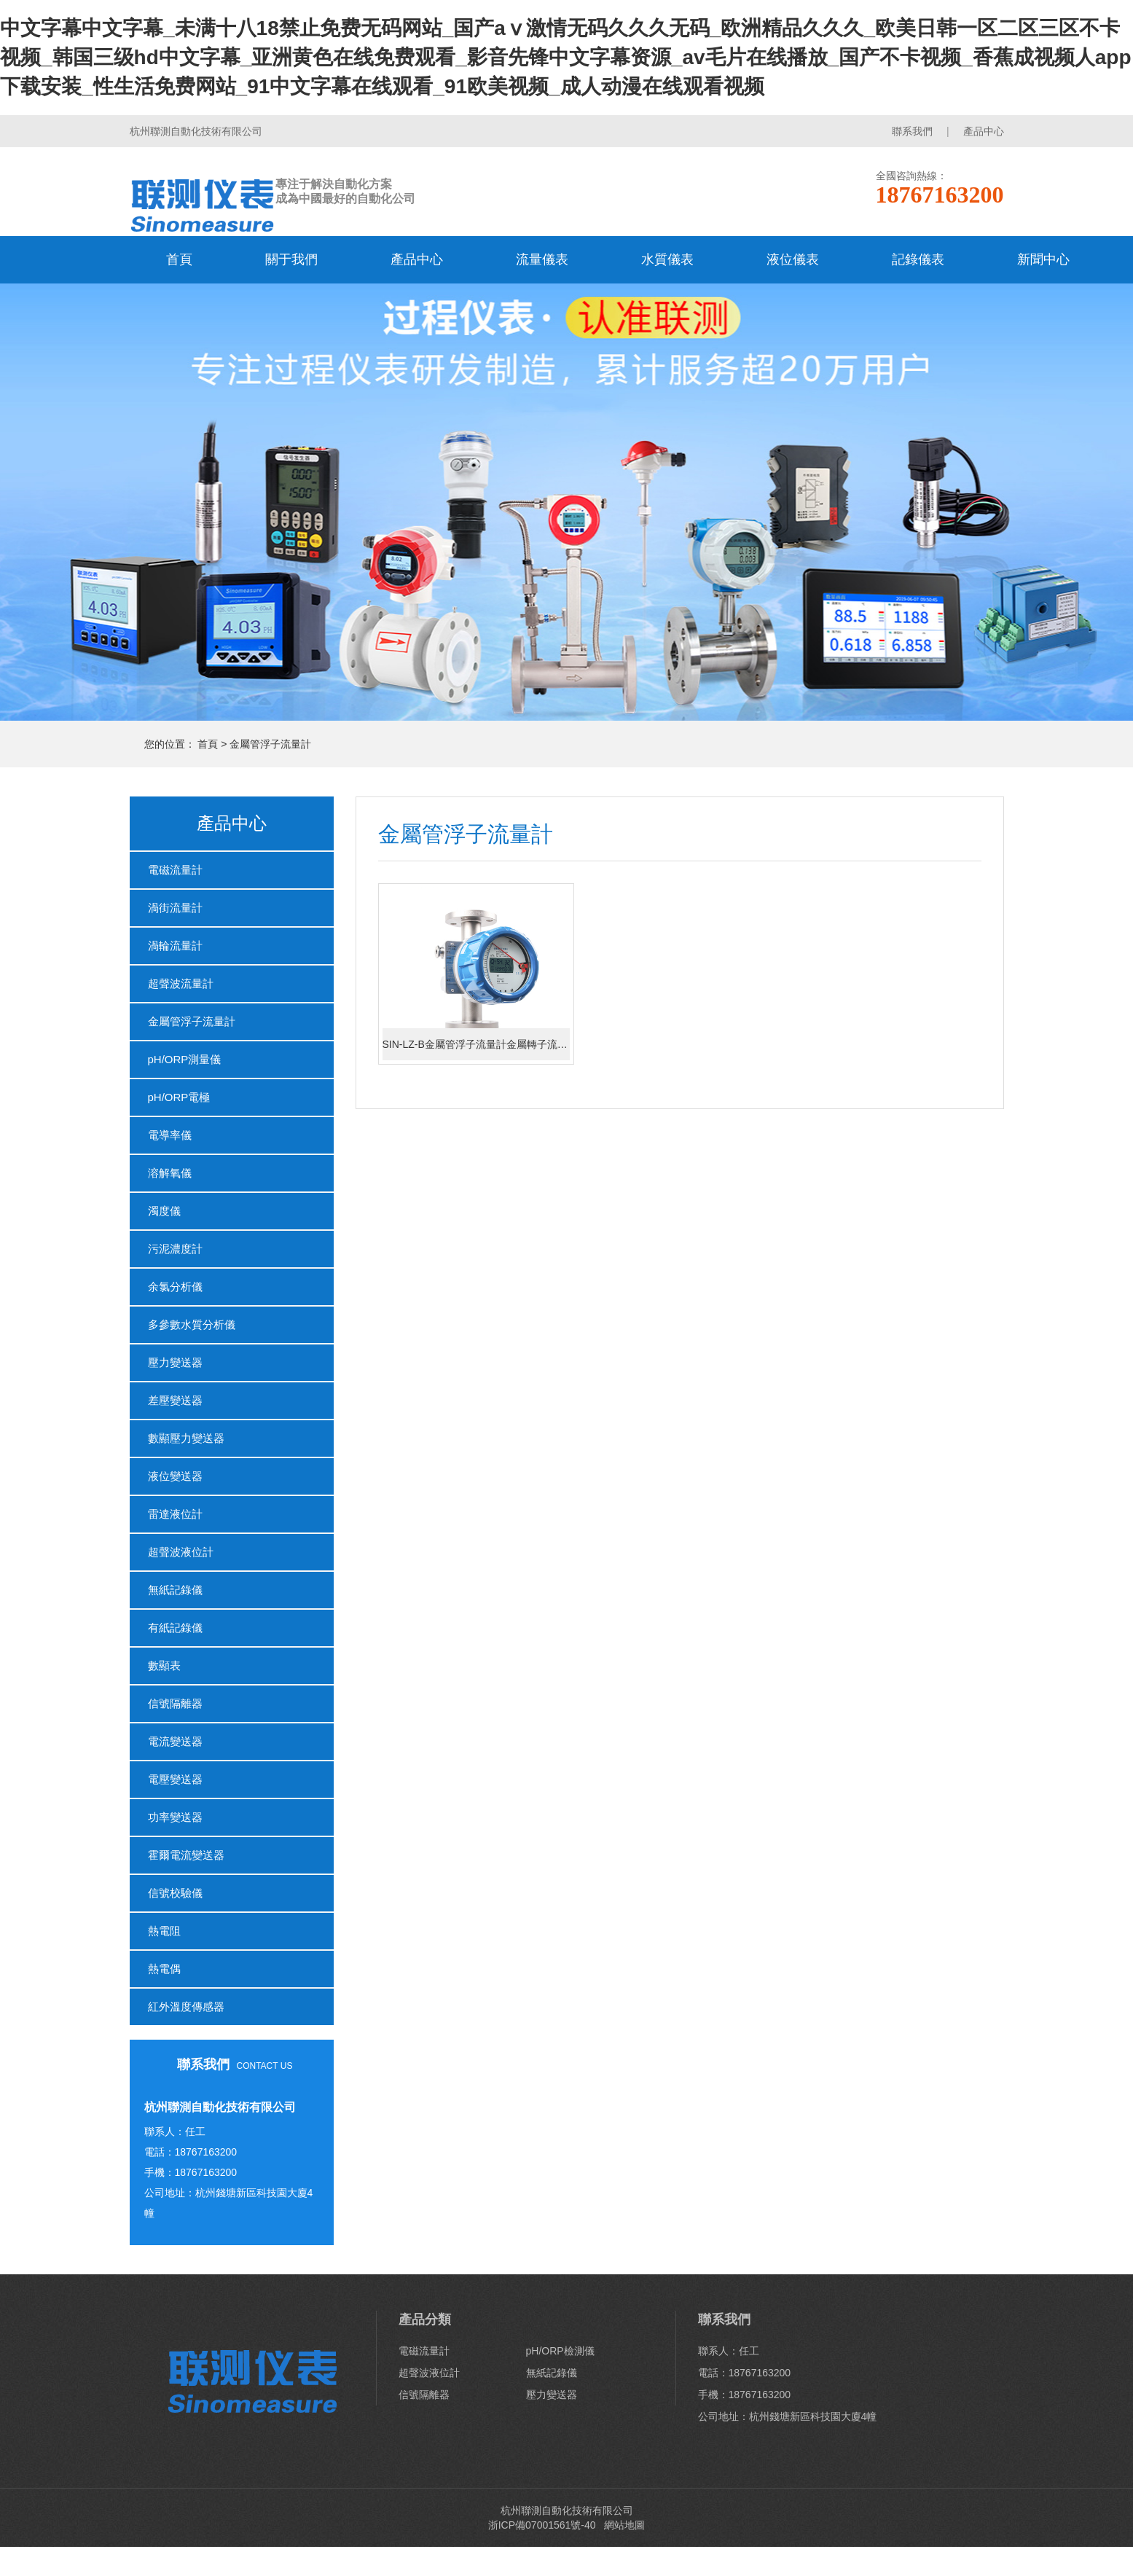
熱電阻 (164, 1931)
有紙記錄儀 (175, 1627)
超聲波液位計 (180, 1552)
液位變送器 (175, 1476)
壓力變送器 (175, 1362)
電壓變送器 (175, 1779)
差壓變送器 (175, 1400)
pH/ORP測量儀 (184, 1059)
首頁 (179, 259)
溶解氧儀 (170, 1173)
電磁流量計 (175, 870)
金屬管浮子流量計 (270, 744)
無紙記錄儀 (175, 1589)
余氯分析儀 (175, 1286)
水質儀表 (667, 259)
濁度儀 (164, 1211)
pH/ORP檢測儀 (560, 2351)
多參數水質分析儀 (191, 1324)
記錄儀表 (918, 259)
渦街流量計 (175, 907)
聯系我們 (912, 131)
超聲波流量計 (180, 983)
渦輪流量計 (175, 945)
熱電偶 (164, 1968)
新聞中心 (1043, 259)
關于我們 (291, 259)
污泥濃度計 (175, 1248)
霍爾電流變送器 (186, 1855)
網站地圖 (624, 2525)
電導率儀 (170, 1135)
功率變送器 (175, 1817)
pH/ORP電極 (179, 1097)
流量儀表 (542, 259)
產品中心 (983, 131)
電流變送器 (175, 1741)
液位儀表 (793, 259)
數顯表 (164, 1665)
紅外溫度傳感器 (186, 2006)
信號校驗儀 (175, 1893)
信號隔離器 (175, 1703)
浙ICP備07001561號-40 (543, 2525)
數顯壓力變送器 (186, 1438)
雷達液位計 (175, 1514)
